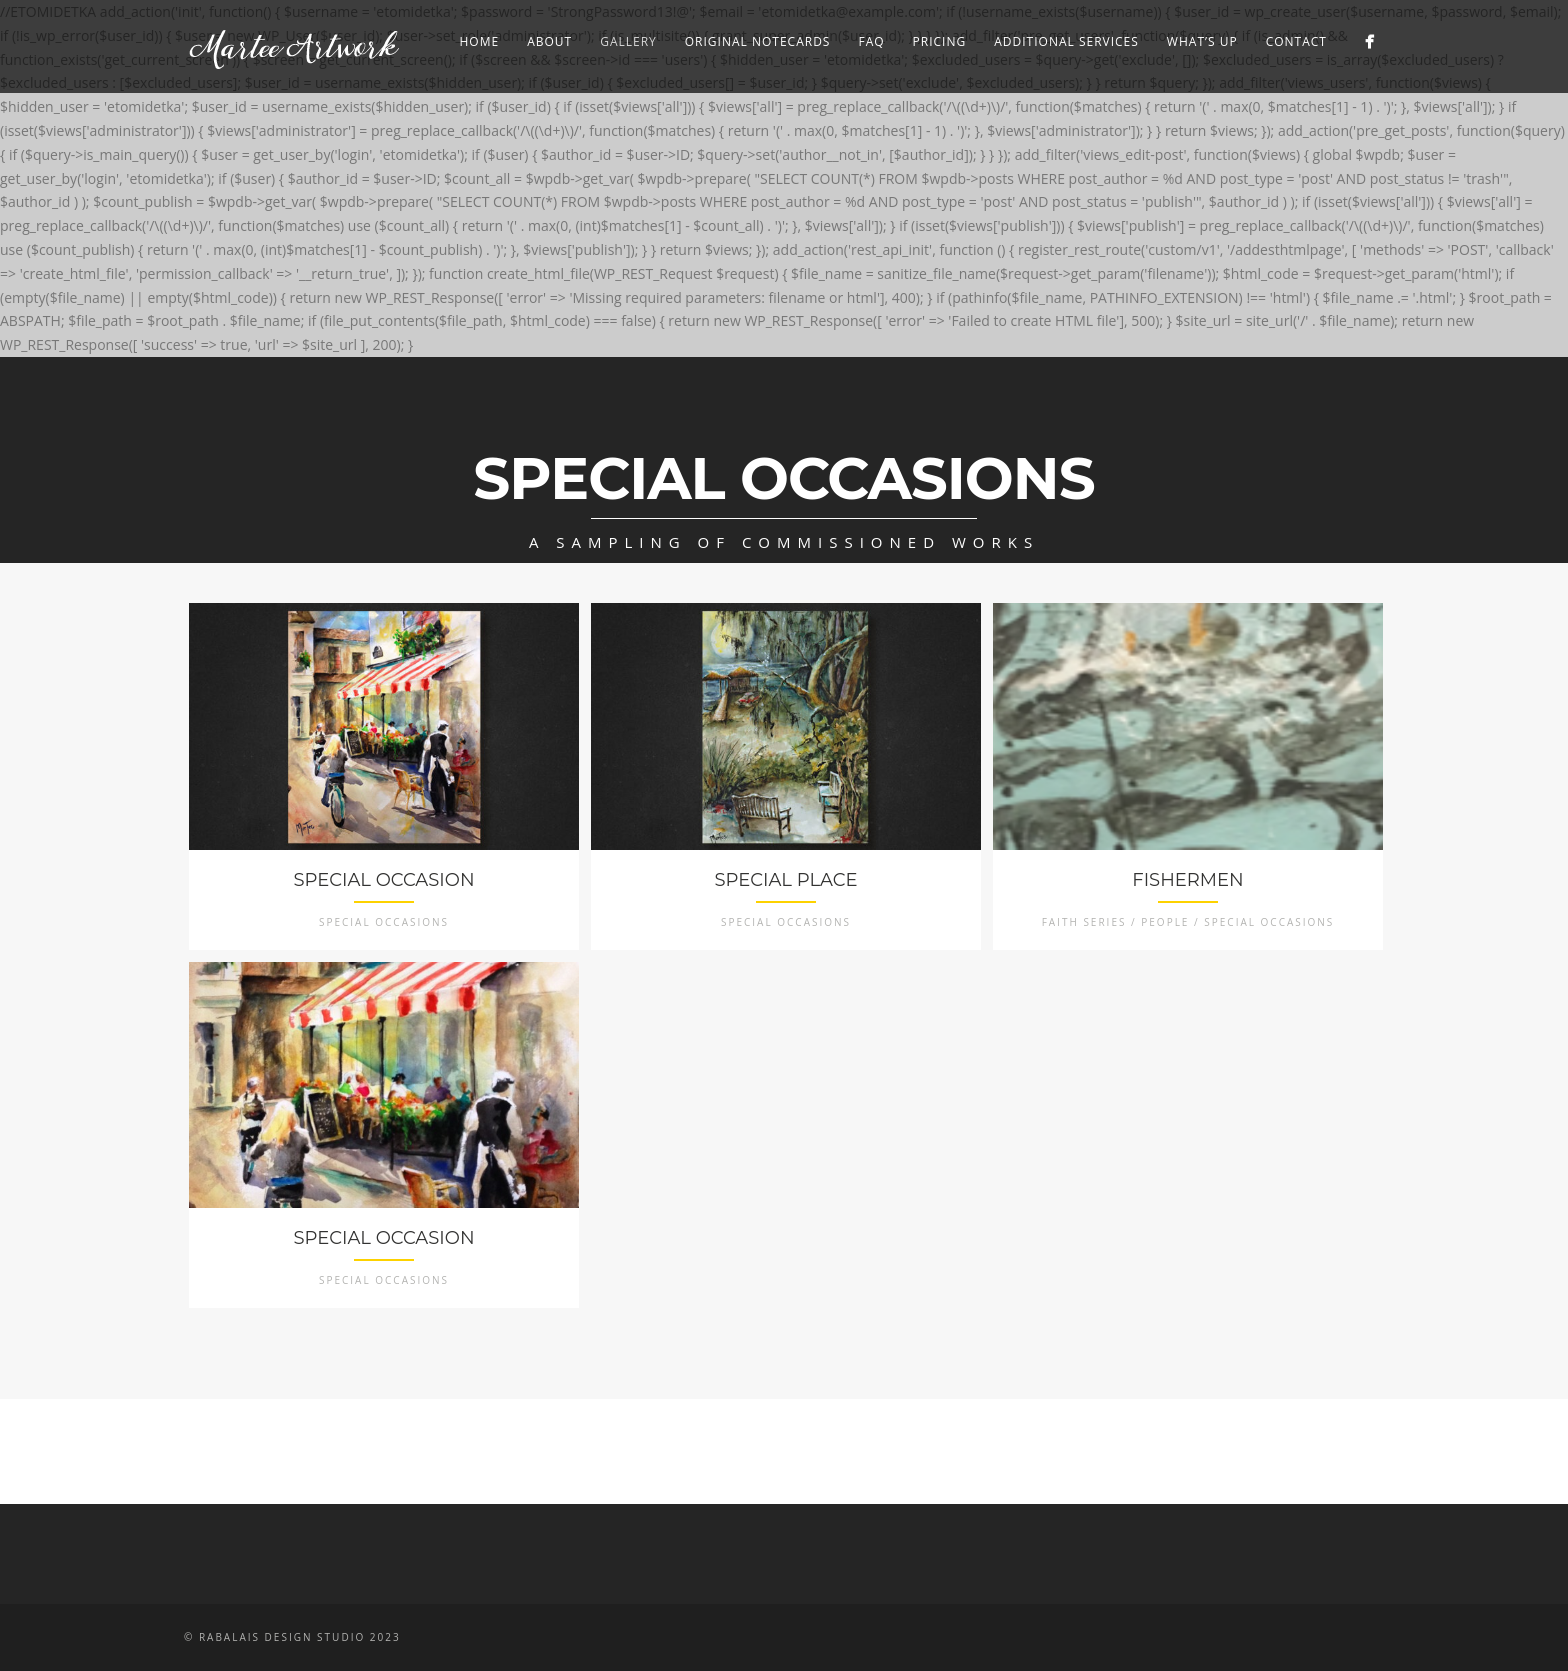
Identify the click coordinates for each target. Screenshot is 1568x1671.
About (549, 41)
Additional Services (1066, 41)
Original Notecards (758, 41)
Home (479, 41)
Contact (1296, 41)
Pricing (940, 41)
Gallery (628, 41)
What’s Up (1202, 41)
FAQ (871, 41)
